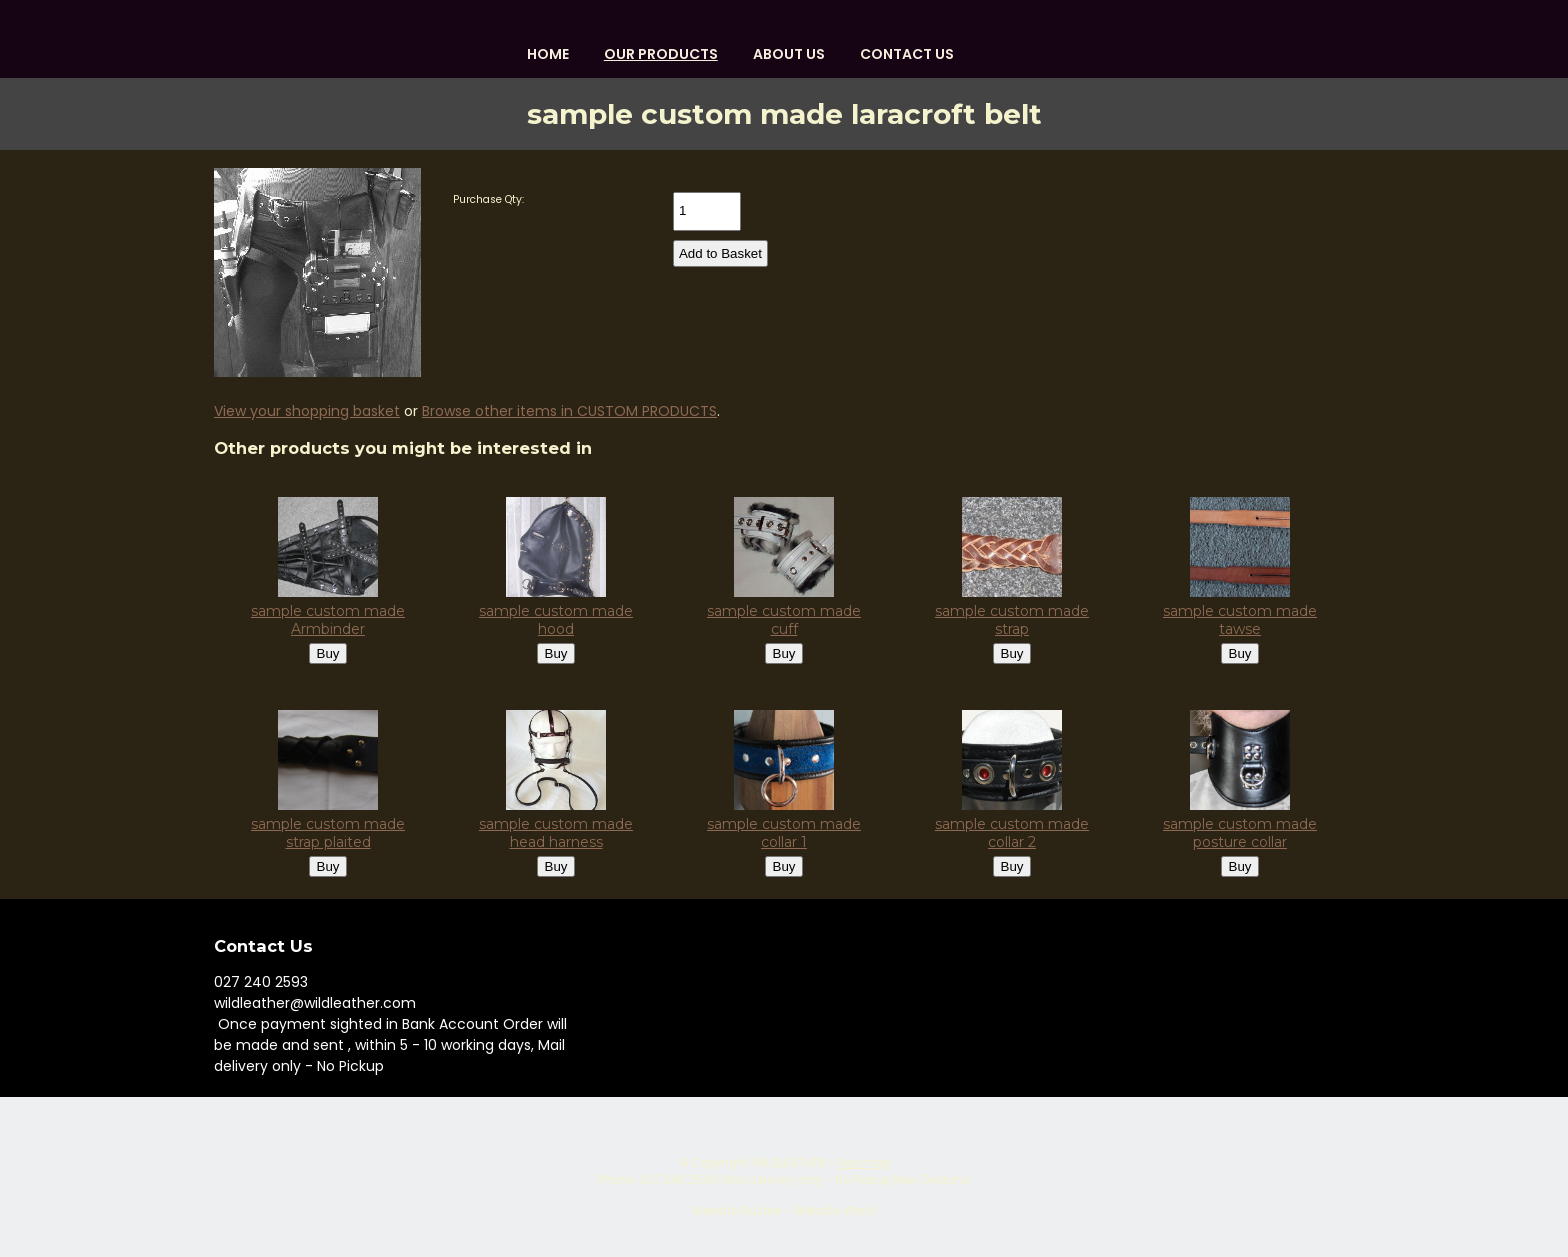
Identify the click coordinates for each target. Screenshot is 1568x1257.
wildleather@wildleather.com (315, 1003)
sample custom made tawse (1240, 620)
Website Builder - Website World (784, 1211)
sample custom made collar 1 (784, 833)
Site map (864, 1163)
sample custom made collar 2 (1012, 833)
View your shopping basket (307, 411)
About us (789, 54)
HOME (548, 54)
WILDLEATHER (789, 1163)
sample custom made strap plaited (328, 833)
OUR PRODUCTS (661, 54)
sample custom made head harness (556, 833)
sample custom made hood (556, 620)
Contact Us (907, 54)
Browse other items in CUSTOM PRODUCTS (569, 411)
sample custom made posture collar (1240, 833)
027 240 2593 (261, 982)
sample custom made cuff (784, 620)
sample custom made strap (1012, 620)
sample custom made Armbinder (328, 620)
